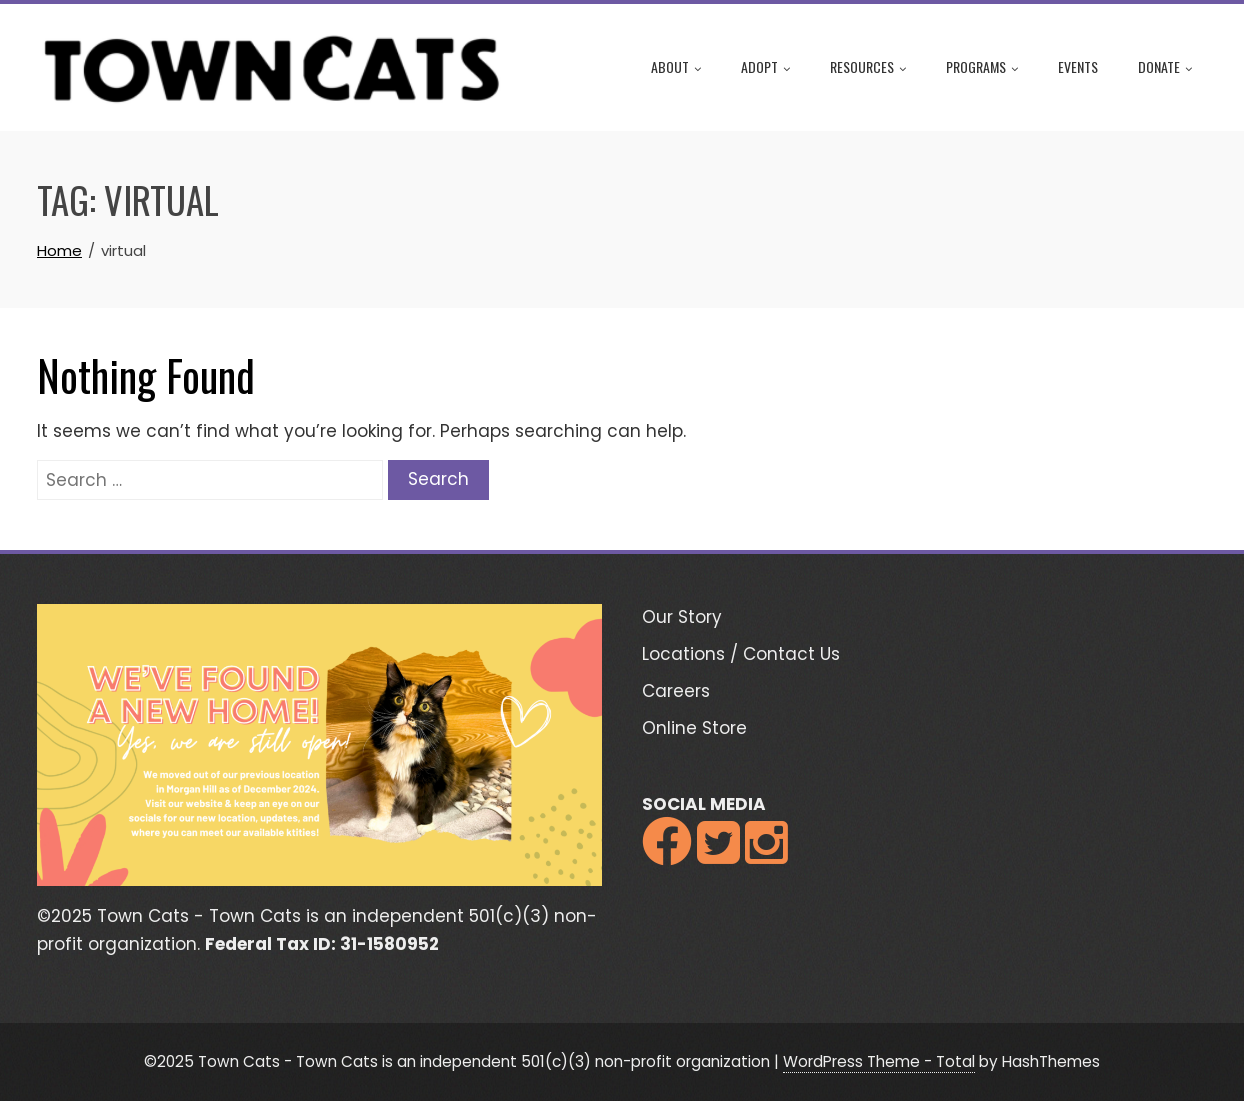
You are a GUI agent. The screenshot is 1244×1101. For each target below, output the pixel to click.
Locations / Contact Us (741, 654)
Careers (676, 691)
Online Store (694, 728)
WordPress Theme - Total (879, 1061)
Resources (868, 68)
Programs (982, 68)
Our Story (682, 617)
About (676, 68)
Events (1078, 66)
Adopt (765, 68)
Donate (1165, 68)
